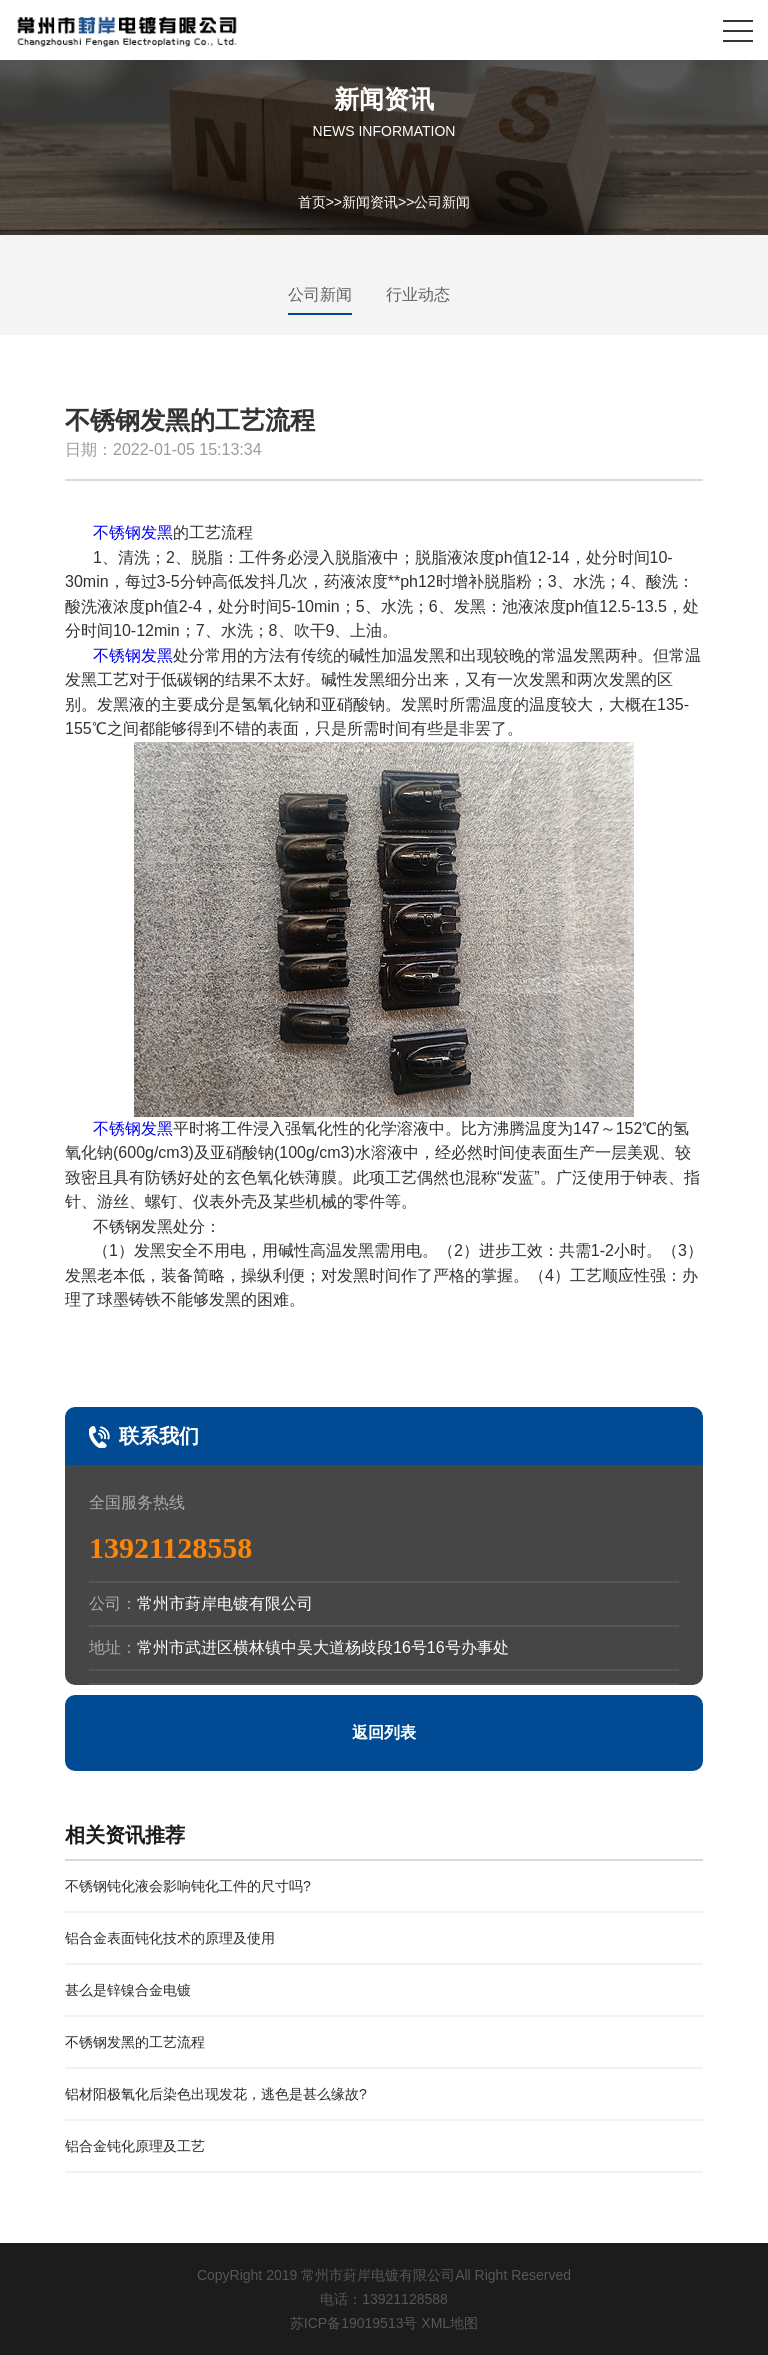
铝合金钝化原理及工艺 (135, 2146)
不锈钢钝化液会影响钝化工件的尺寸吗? (188, 1886)
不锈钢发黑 (133, 532)
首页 (312, 201)
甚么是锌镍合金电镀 (128, 1990)
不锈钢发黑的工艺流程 (135, 2042)
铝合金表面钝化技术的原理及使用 (170, 1938)
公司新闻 (442, 201)
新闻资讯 (370, 201)
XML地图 (449, 2323)
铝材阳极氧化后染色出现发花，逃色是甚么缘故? (216, 2094)
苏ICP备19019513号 (354, 2323)
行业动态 (418, 294)
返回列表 (384, 1732)
